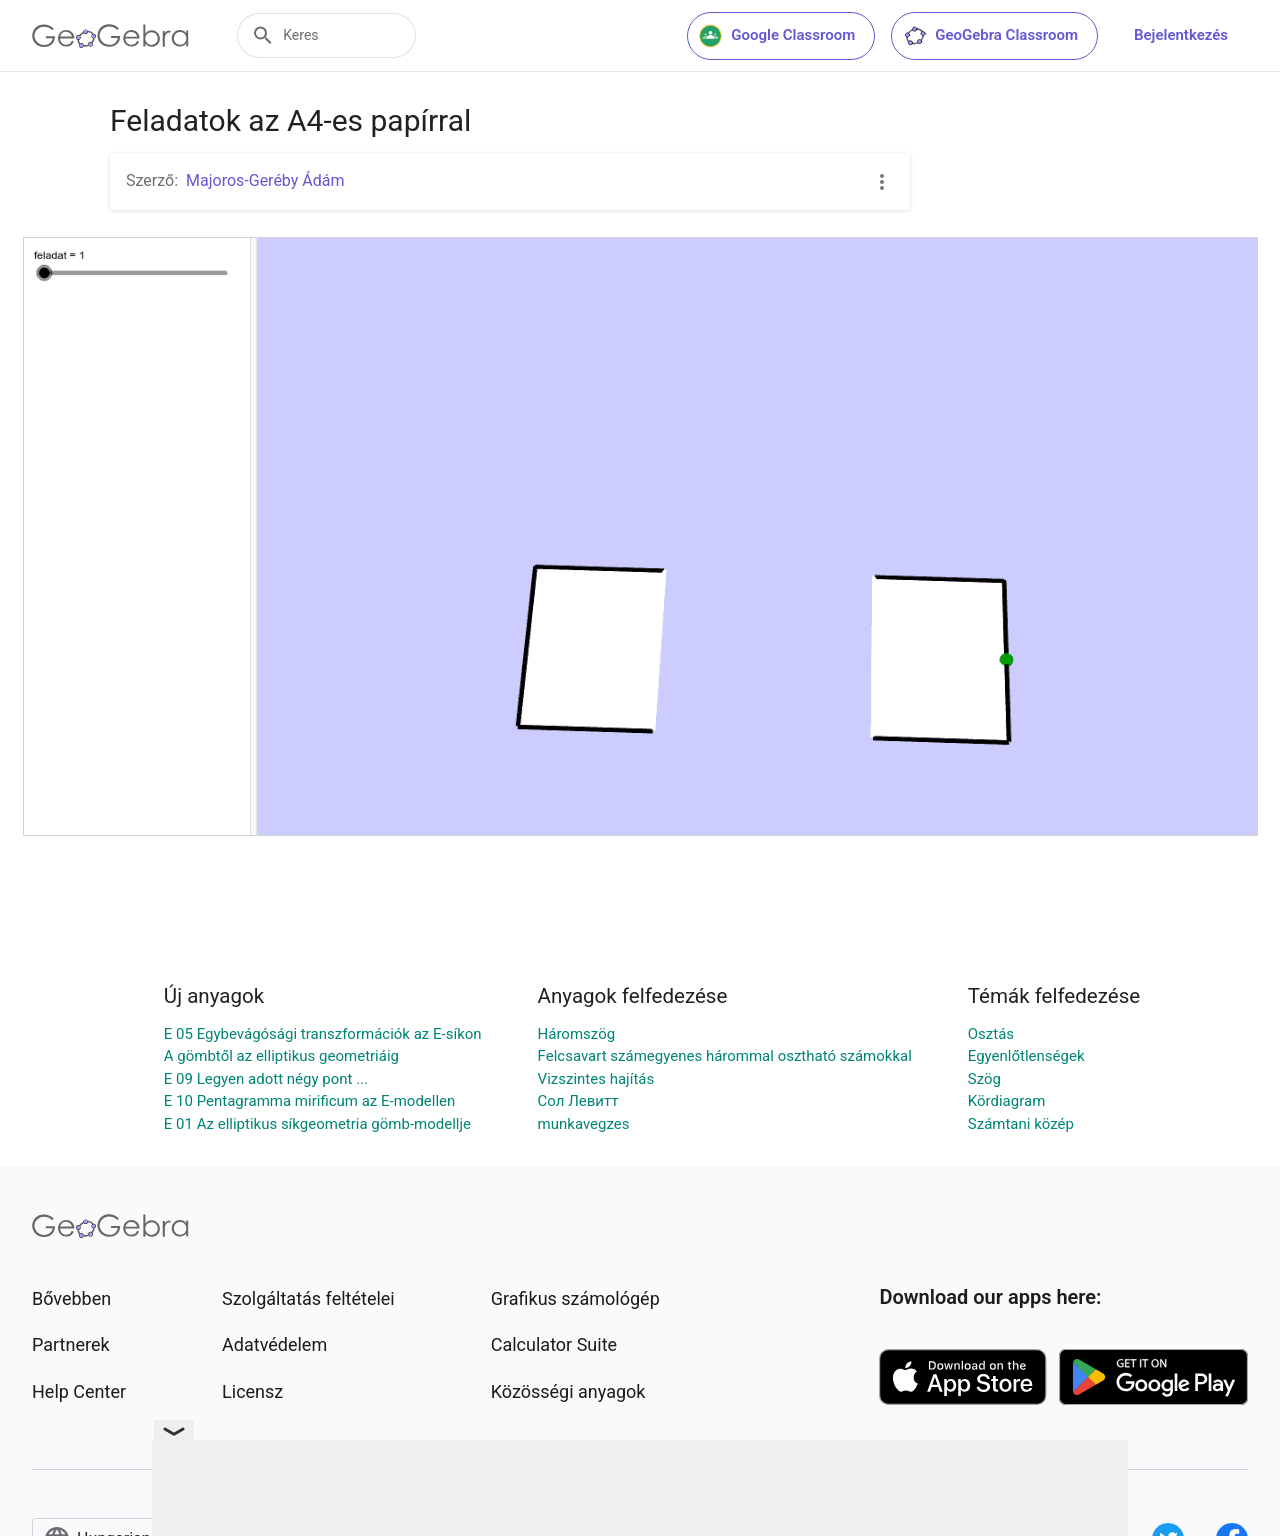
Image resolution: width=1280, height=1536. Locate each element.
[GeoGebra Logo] (110, 36)
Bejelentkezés (1181, 35)
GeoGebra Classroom (990, 36)
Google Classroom (777, 36)
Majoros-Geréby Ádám (265, 180)
